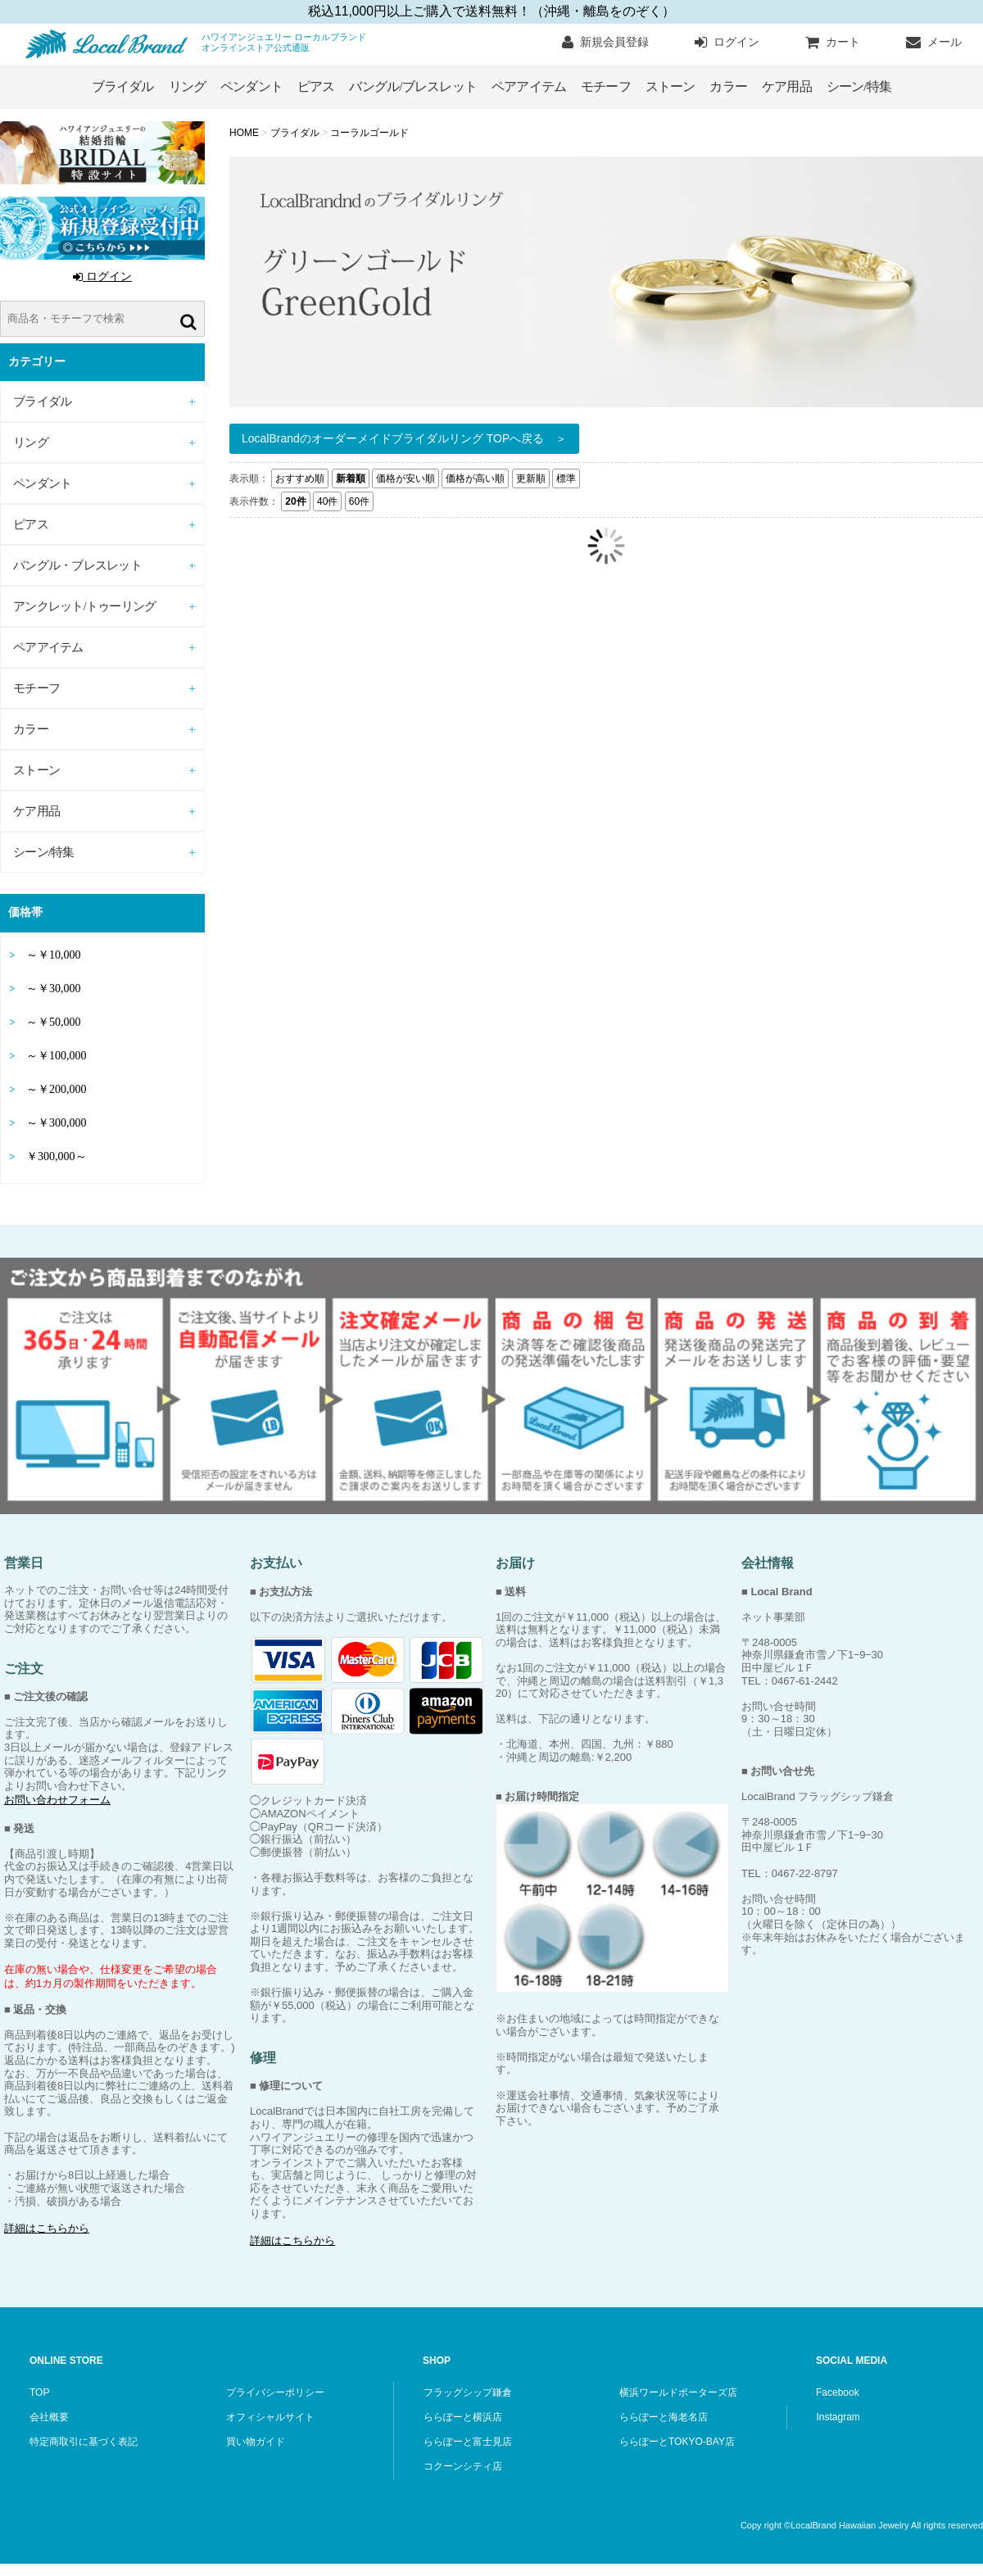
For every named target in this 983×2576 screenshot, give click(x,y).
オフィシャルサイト (270, 2417)
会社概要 (49, 2417)
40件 (327, 501)
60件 (359, 501)
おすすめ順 (299, 478)
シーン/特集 (859, 86)
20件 (295, 501)
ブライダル (123, 86)
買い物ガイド (255, 2441)
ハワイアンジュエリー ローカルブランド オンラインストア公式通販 (111, 44)
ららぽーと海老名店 (663, 2417)
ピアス (316, 86)
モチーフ (606, 86)
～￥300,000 (56, 1123)
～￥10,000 (53, 955)
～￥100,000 (56, 1056)
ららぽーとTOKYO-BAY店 (677, 2441)
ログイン (727, 43)
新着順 (350, 478)
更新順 (531, 478)
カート (832, 43)
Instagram (838, 2417)
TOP (39, 2392)
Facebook (837, 2392)
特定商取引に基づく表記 (83, 2441)
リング (187, 86)
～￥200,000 (56, 1089)
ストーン (670, 86)
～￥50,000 (53, 1022)
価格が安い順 (405, 478)
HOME (245, 132)
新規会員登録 (605, 43)
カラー (728, 86)
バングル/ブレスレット (413, 86)
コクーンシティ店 (463, 2466)
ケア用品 (787, 86)
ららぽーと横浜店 (463, 2417)
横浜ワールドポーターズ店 (678, 2392)
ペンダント (251, 86)
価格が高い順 (475, 478)
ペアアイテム (529, 86)
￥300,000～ (56, 1156)
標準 (566, 478)
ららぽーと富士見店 (468, 2441)
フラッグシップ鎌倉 (468, 2392)
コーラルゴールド (369, 132)
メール (934, 43)
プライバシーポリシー (275, 2392)
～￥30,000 (53, 988)
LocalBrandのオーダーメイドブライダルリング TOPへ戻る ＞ (404, 438)
